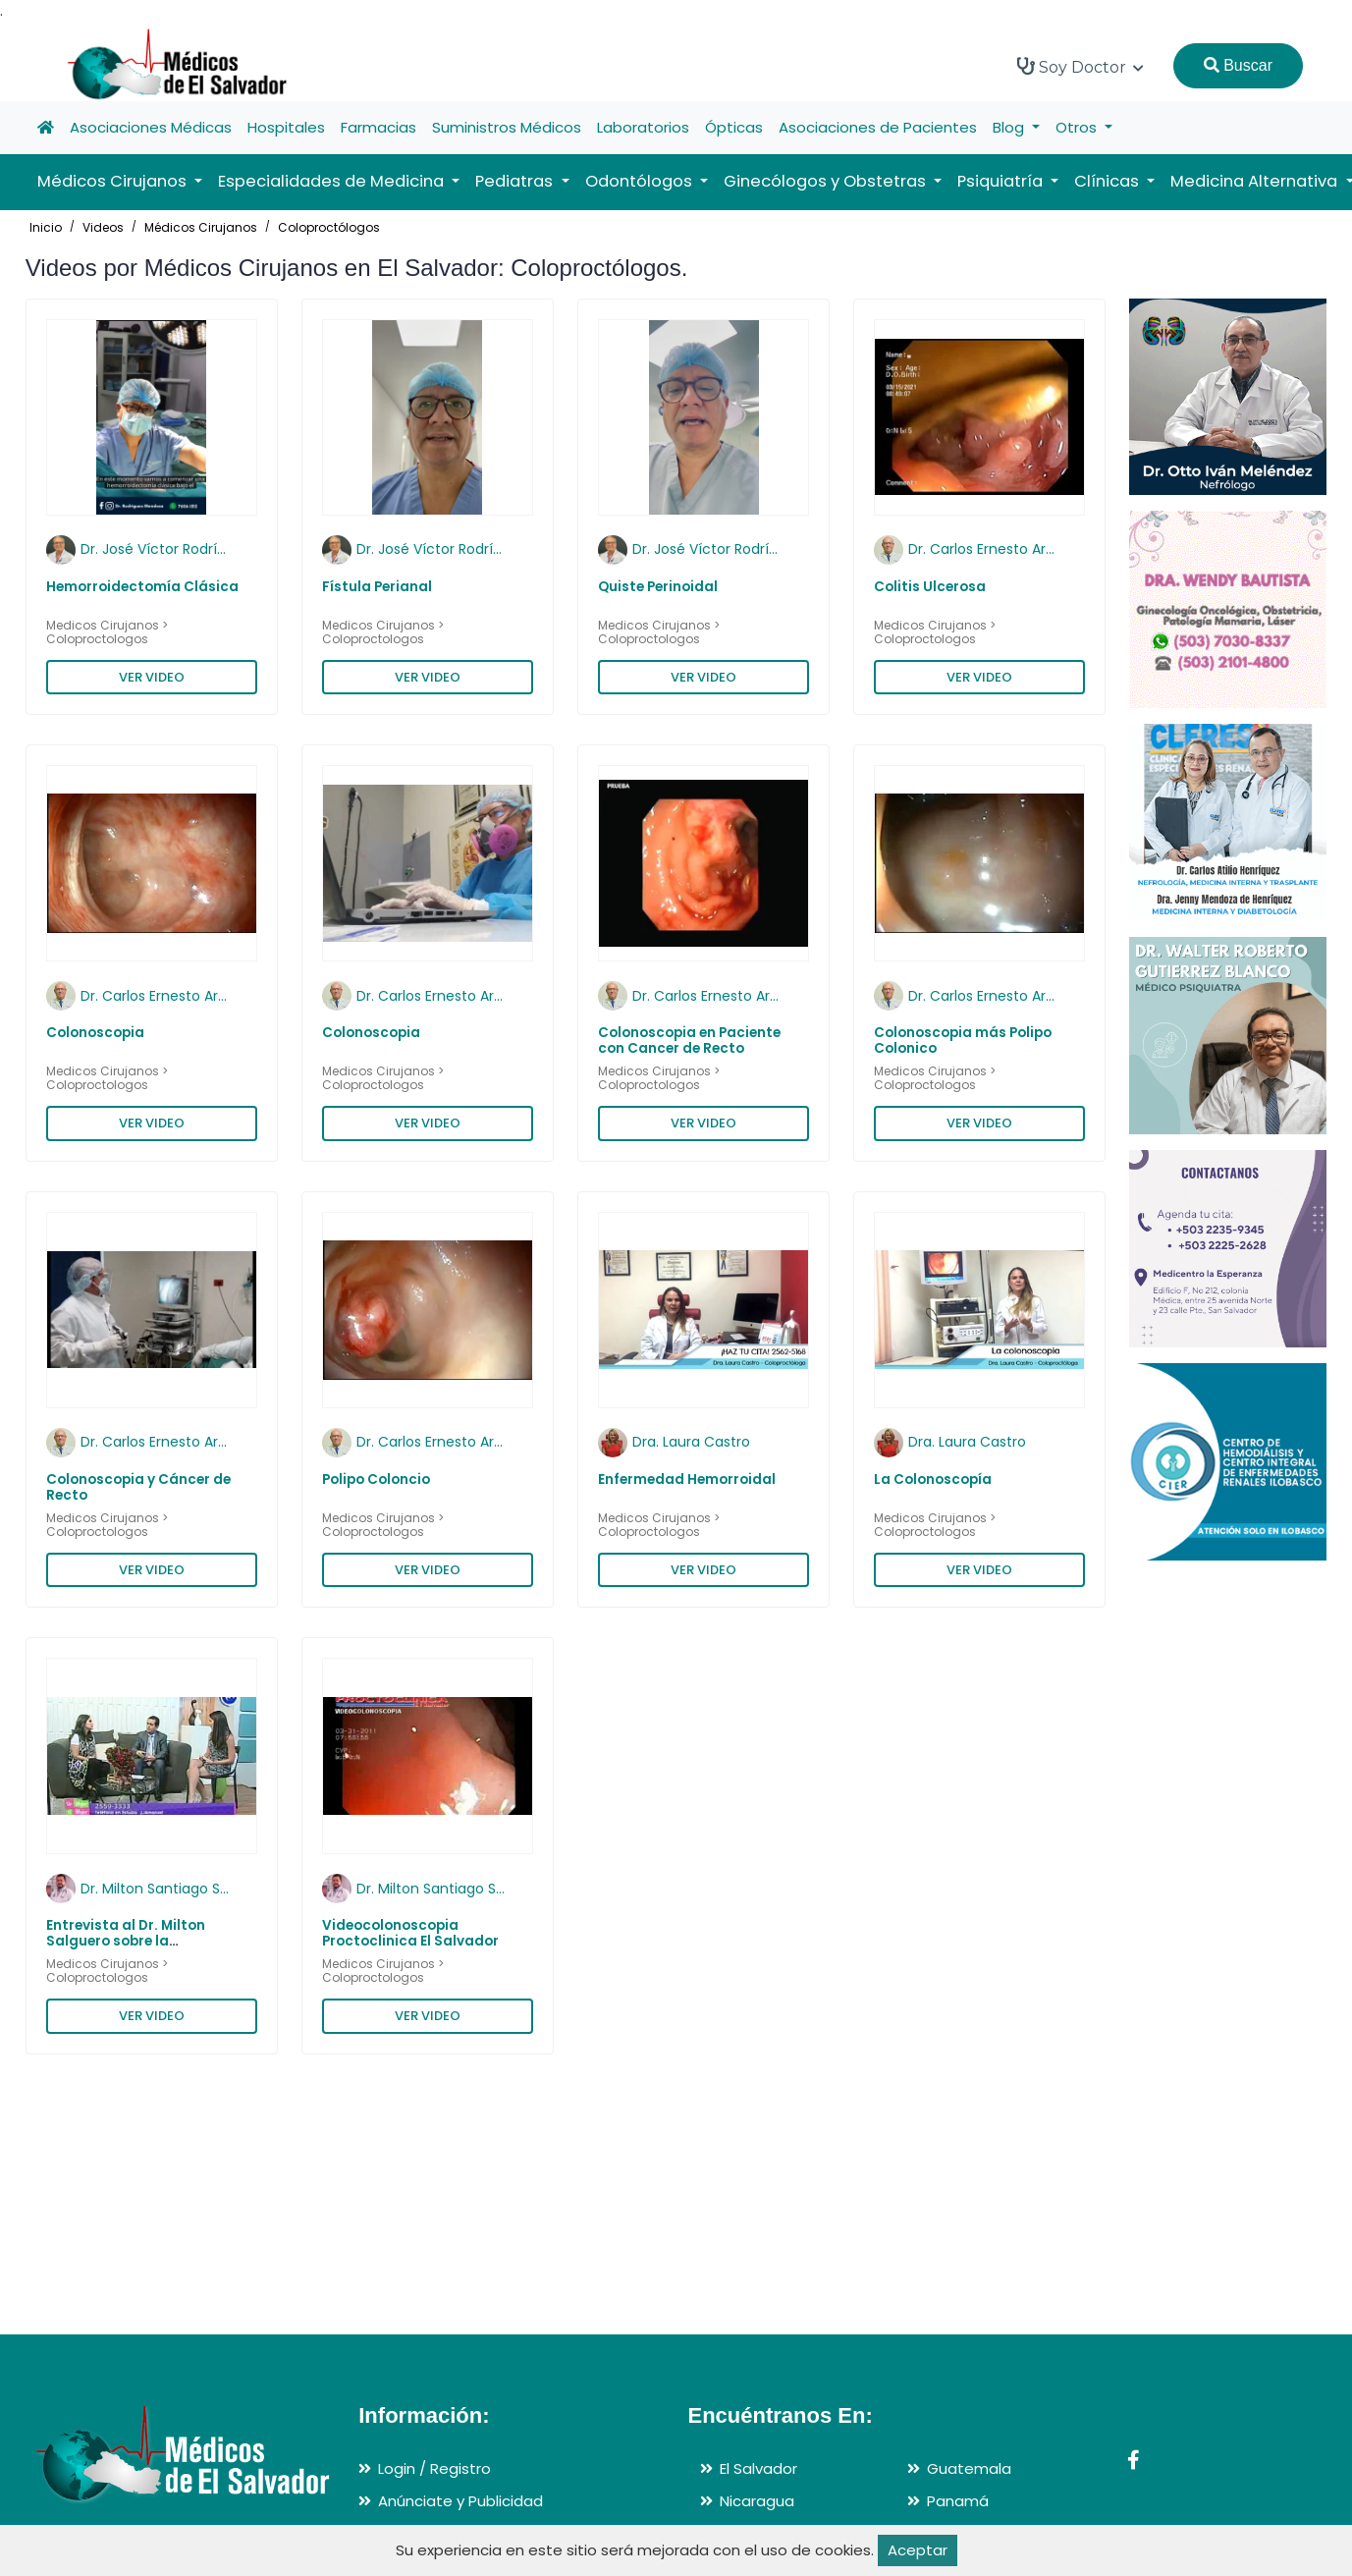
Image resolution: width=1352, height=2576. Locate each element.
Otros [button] (1078, 127)
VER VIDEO (152, 677)
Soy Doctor (1080, 67)
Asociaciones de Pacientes (878, 127)
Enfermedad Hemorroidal (687, 1479)
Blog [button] (1010, 127)
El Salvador (758, 2468)
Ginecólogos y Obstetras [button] (827, 181)
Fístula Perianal (377, 586)
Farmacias (378, 127)
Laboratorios (643, 127)
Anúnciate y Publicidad (460, 2501)
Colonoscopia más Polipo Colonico (963, 1040)
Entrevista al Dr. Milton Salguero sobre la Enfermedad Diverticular (132, 1941)
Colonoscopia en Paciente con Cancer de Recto (689, 1040)
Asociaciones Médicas (151, 127)
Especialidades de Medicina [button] (333, 181)
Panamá (958, 2501)
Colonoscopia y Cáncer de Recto (138, 1487)
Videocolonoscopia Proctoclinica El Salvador (410, 1933)
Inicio (45, 227)
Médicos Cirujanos (200, 227)
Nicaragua (757, 2501)
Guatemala (969, 2468)
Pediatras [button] (516, 181)
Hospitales (286, 127)
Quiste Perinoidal (658, 586)
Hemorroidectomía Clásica (142, 586)
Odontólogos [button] (640, 181)
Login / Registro (434, 2468)
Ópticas (734, 127)
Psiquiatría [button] (1002, 181)
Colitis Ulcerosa (930, 586)
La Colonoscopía (933, 1479)
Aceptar (917, 2550)
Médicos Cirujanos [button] (113, 181)
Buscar (1238, 65)
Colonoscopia (95, 1032)
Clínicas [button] (1108, 181)
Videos (103, 227)
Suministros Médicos (506, 127)
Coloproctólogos (329, 227)
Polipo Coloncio (376, 1479)
